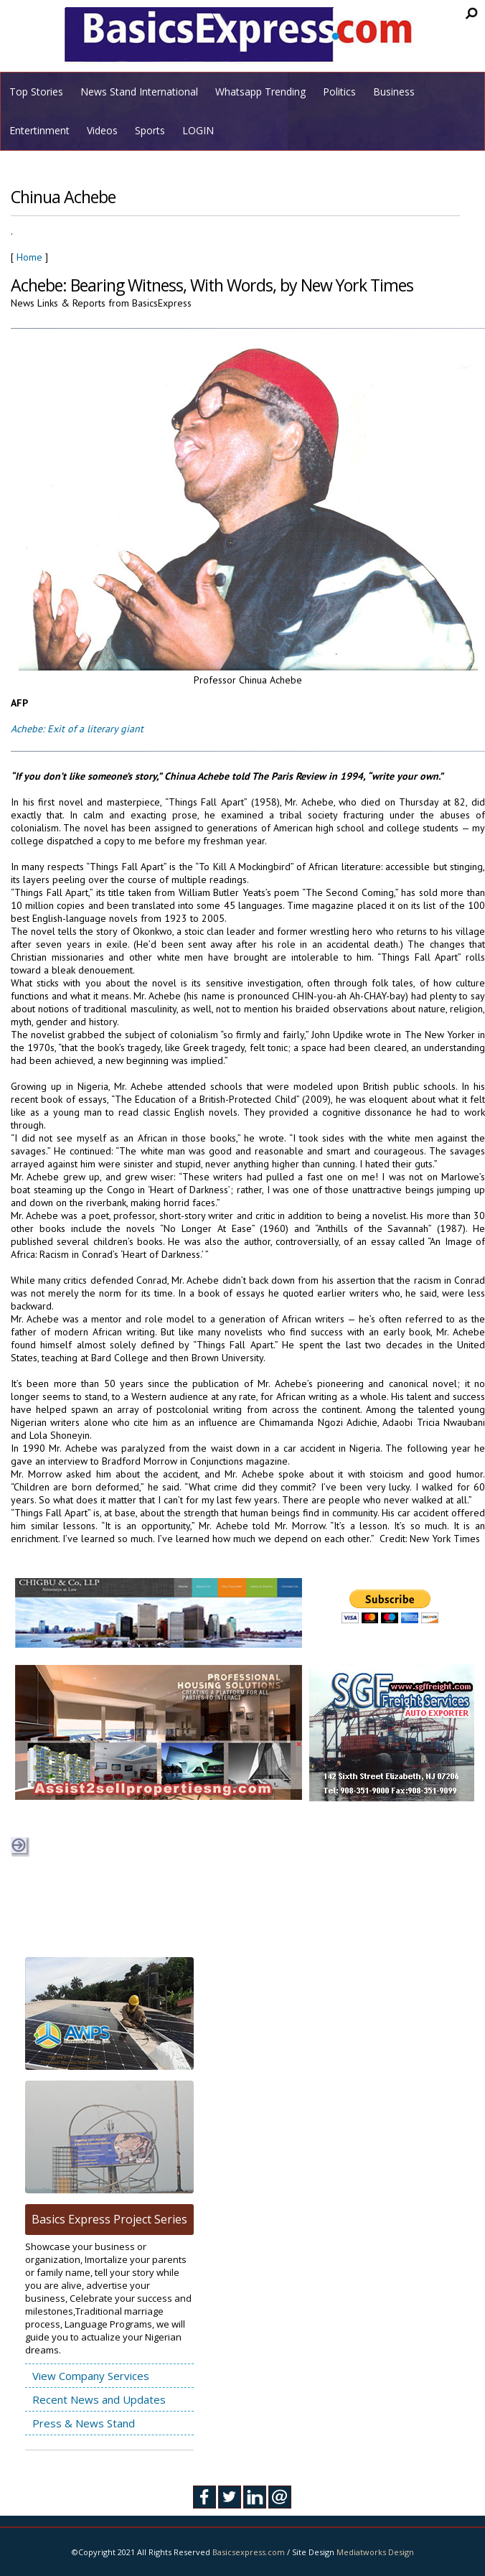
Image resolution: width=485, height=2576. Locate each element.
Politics (339, 91)
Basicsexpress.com (248, 2552)
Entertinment (39, 130)
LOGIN (198, 130)
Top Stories (36, 91)
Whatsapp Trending (260, 91)
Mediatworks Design (375, 2552)
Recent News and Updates (99, 2399)
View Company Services (90, 2376)
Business (394, 91)
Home (29, 257)
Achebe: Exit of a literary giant (77, 728)
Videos (102, 130)
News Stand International (139, 91)
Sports (150, 130)
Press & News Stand (83, 2423)
